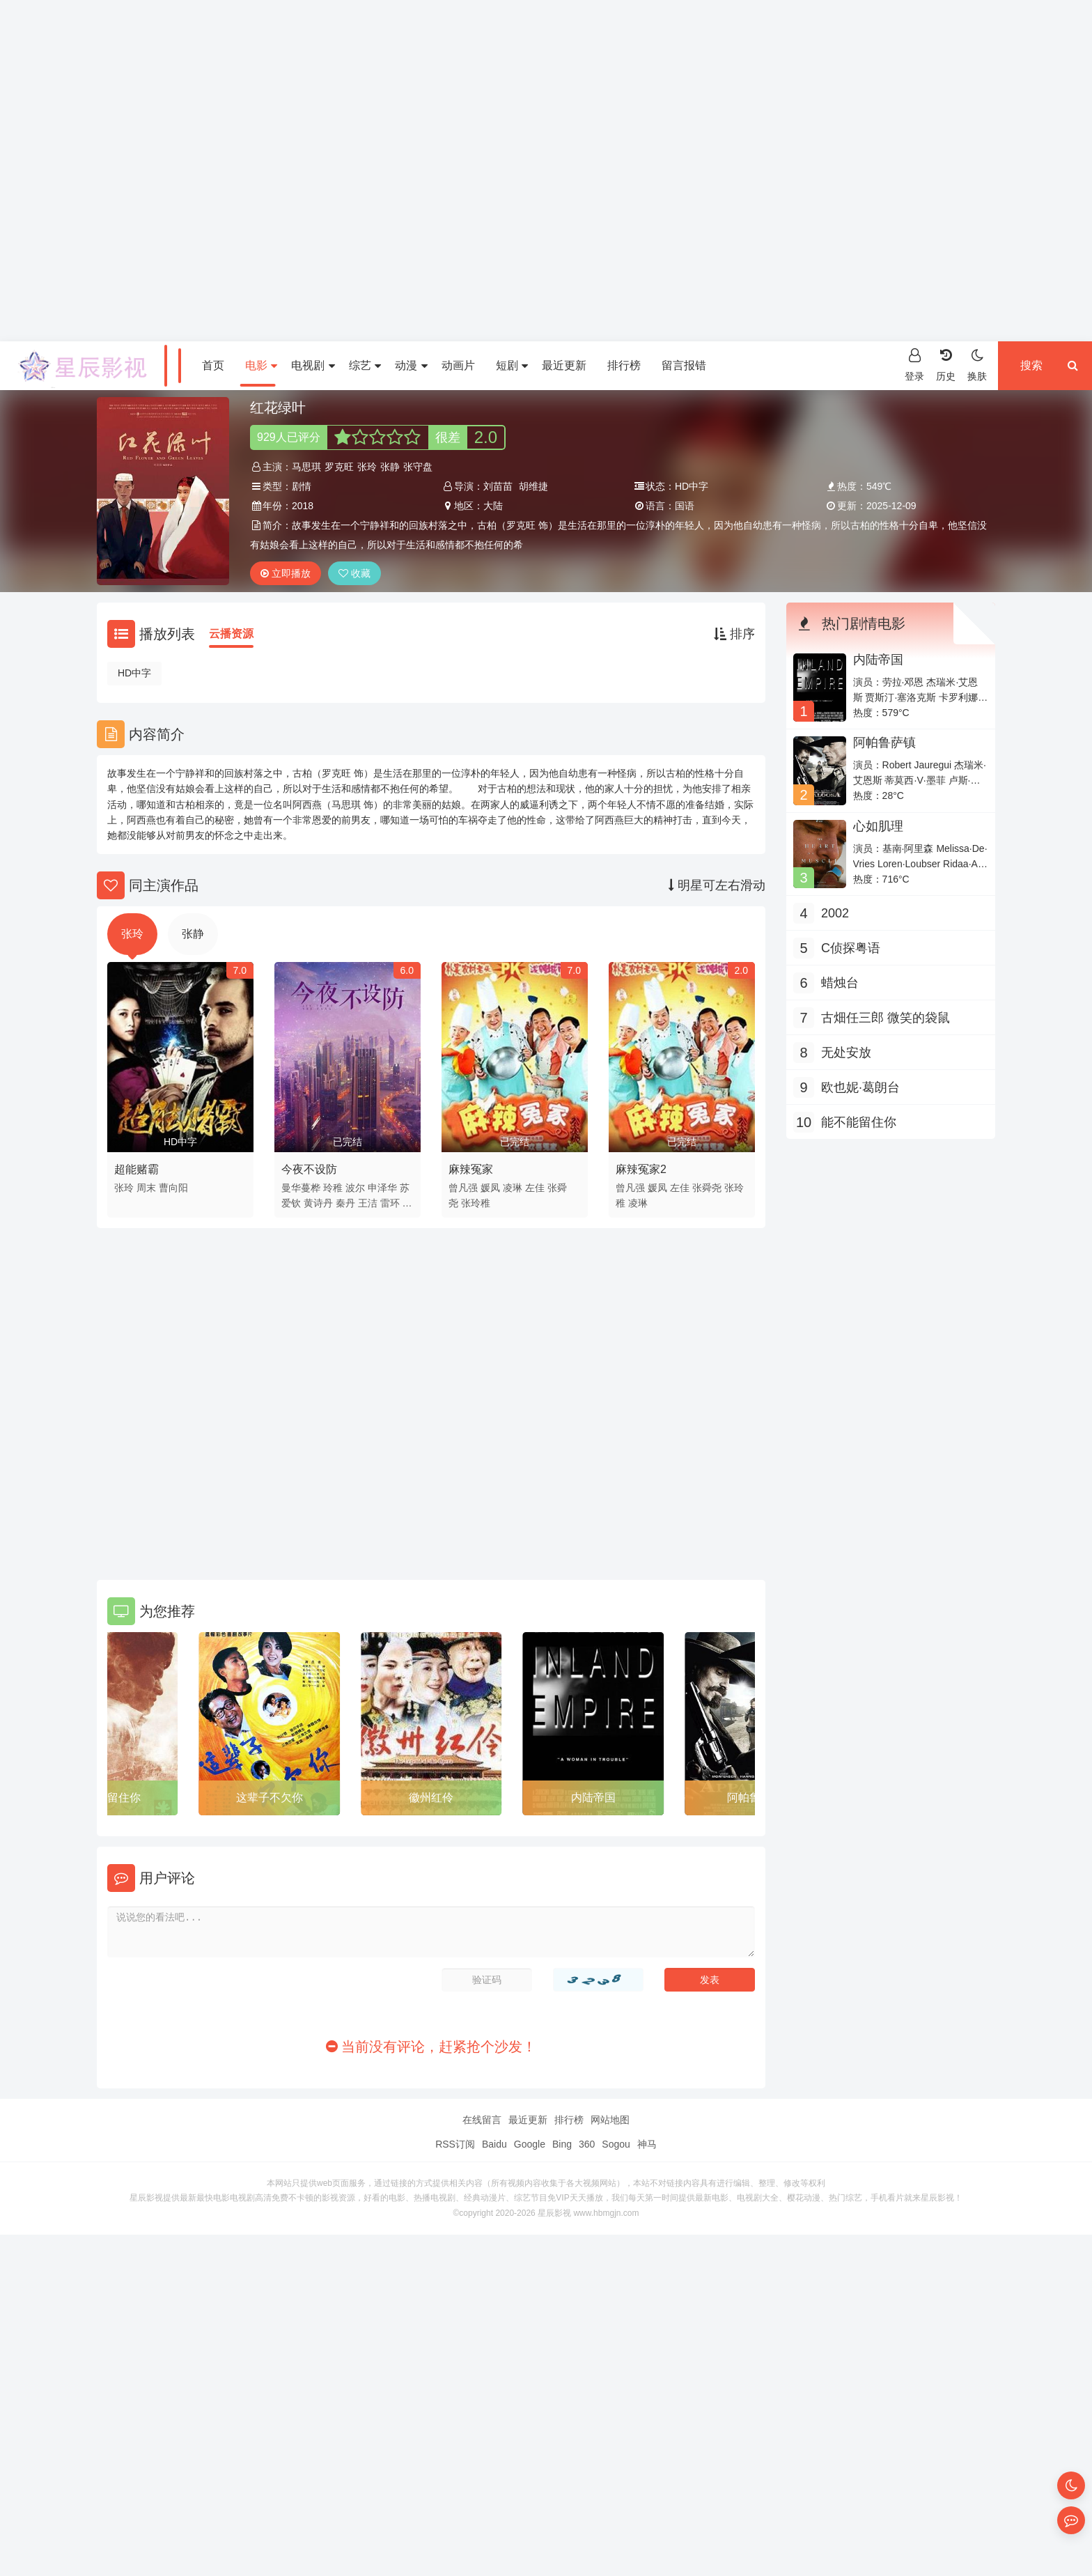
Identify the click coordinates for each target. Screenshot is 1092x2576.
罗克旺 (339, 466)
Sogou (616, 2144)
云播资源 (231, 633)
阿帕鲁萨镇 (884, 743)
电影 (261, 365)
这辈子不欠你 (269, 1797)
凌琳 (512, 1187)
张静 (390, 466)
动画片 (458, 365)
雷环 (390, 1203)
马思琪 (306, 466)
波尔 (355, 1187)
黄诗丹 (318, 1203)
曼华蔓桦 (300, 1187)
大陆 (493, 505)
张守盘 (417, 466)
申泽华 (382, 1187)
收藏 (354, 573)
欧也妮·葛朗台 (860, 1087)
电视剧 (312, 365)
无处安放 (846, 1053)
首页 (213, 365)
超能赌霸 (136, 1169)
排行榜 (624, 365)
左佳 (535, 1187)
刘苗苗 (498, 486)
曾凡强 (463, 1187)
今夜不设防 (309, 1169)
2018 (302, 505)
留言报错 (684, 365)
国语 (684, 505)
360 (587, 2144)
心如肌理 (878, 826)
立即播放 (285, 573)
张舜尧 (707, 1187)
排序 (734, 634)
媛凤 (490, 1187)
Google (529, 2144)
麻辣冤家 (470, 1169)
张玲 (367, 466)
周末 (146, 1187)
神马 (647, 2144)
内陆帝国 (593, 1797)
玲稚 (333, 1187)
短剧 (512, 365)
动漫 (411, 365)
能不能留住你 (107, 1797)
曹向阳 (173, 1187)
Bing (562, 2144)
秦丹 (345, 1203)
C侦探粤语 (850, 948)
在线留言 (481, 2119)
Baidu (494, 2144)
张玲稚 (475, 1203)
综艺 (365, 365)
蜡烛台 (840, 983)
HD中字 (134, 672)
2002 (835, 913)
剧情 (301, 486)
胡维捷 (533, 486)
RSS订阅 (455, 2144)
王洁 (367, 1203)
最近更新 (564, 365)
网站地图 (610, 2119)
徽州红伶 (431, 1797)
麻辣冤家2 (641, 1169)
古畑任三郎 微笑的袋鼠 (885, 1018)
